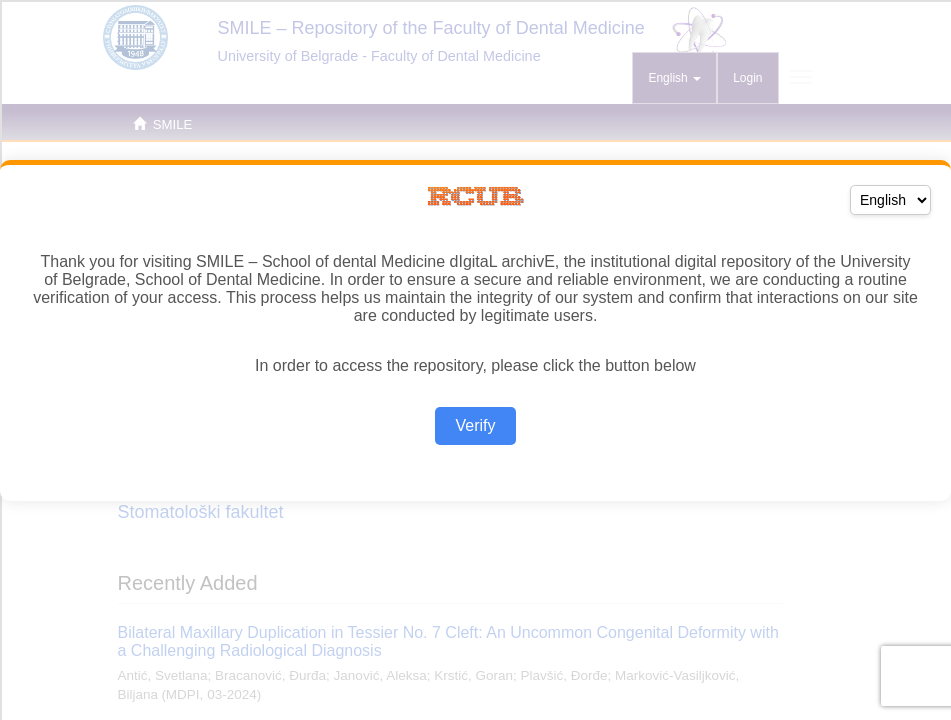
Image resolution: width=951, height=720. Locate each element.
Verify (475, 425)
